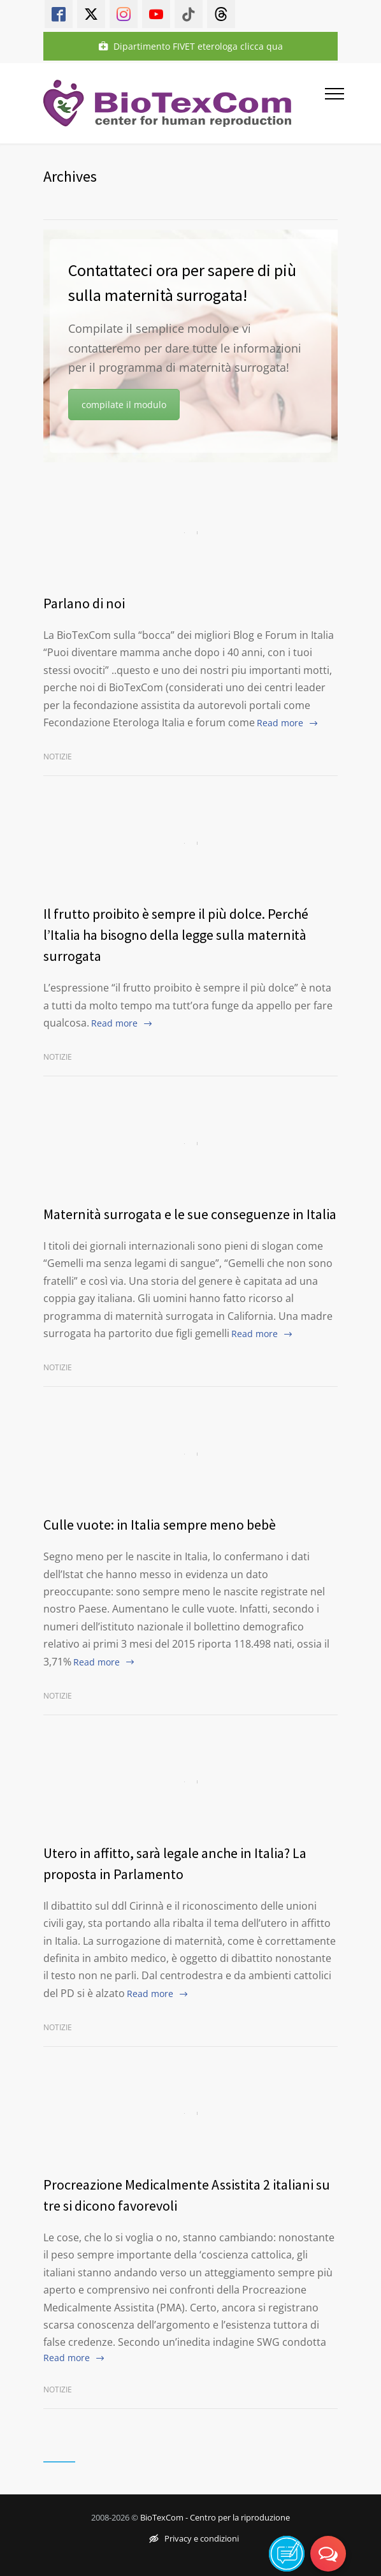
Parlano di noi (84, 603)
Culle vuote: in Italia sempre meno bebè (159, 1524)
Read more (280, 723)
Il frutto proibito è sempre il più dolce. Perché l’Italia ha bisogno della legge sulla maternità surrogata (175, 935)
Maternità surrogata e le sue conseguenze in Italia (189, 1214)
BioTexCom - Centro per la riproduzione (215, 2517)
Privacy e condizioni (194, 2538)
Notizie (57, 756)
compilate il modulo (124, 405)
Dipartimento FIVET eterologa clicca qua (191, 46)
